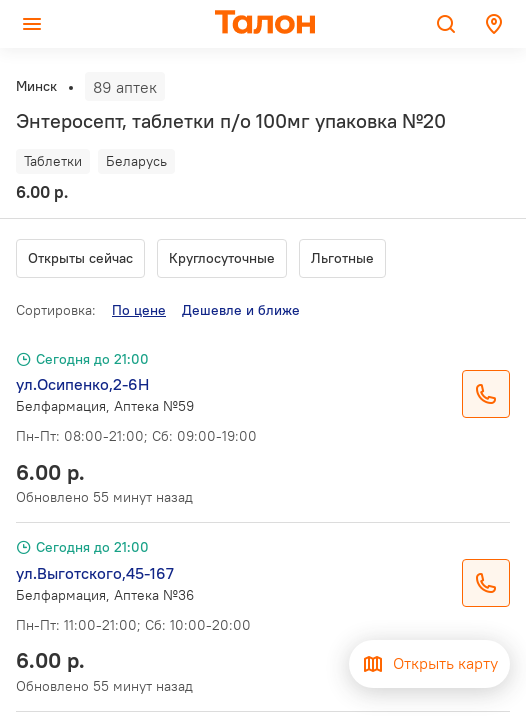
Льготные (342, 258)
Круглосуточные (222, 258)
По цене (139, 310)
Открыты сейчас (80, 258)
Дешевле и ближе (241, 310)
